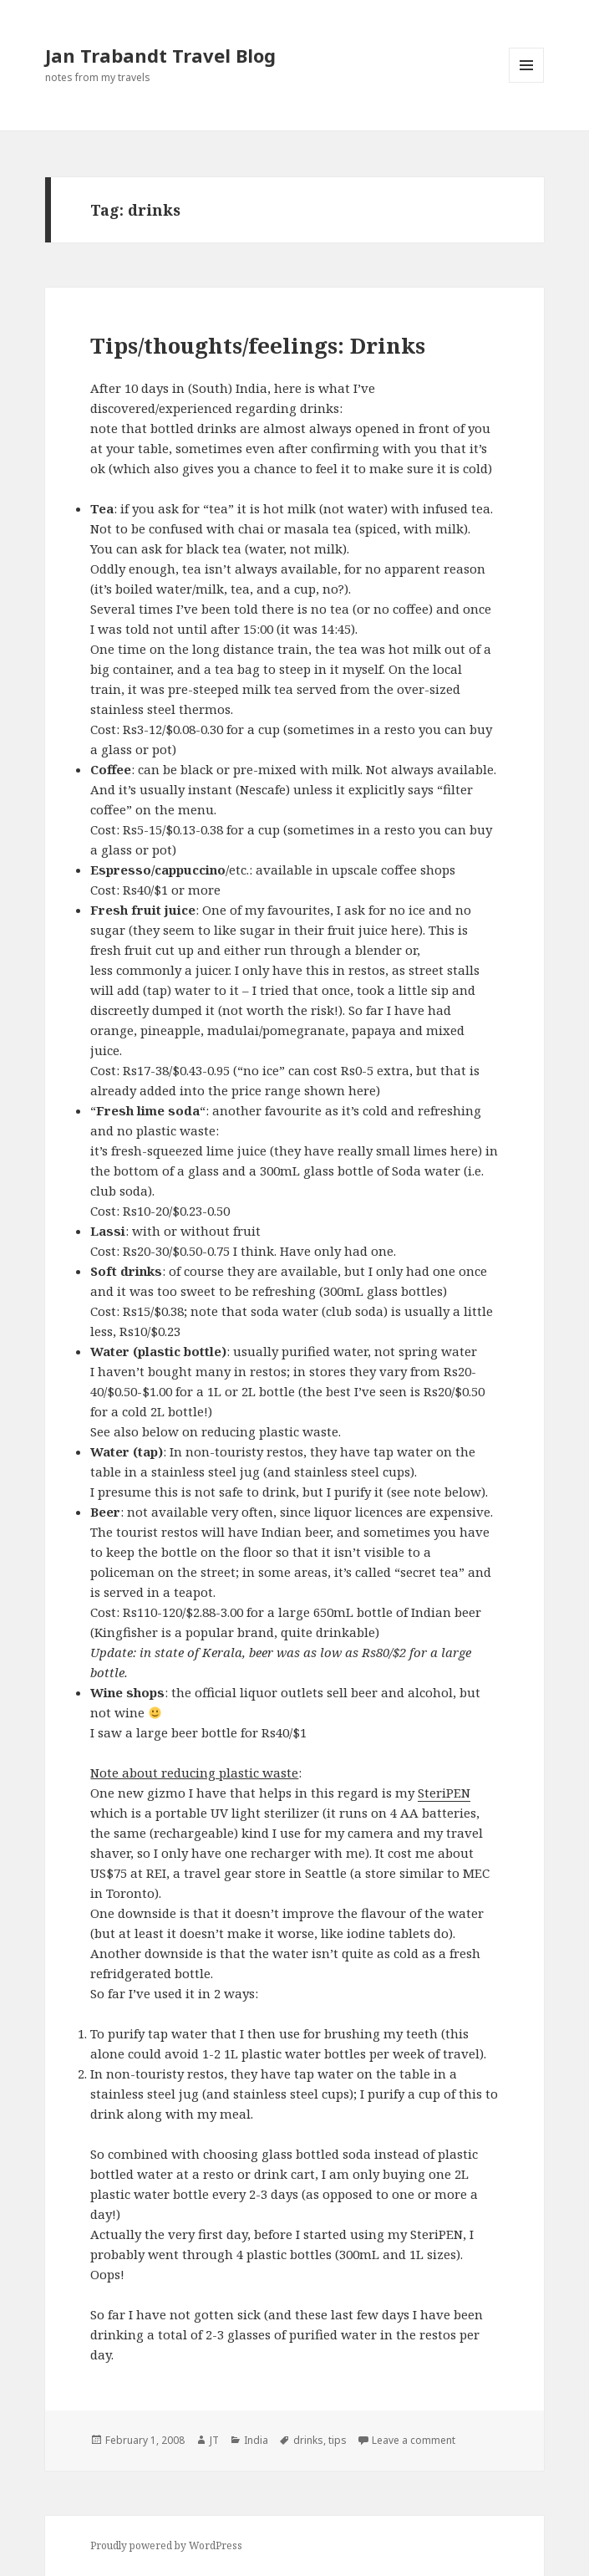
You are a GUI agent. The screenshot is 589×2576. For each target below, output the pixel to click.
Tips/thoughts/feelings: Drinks (257, 345)
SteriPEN (444, 1792)
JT (214, 2440)
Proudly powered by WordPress (166, 2545)
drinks (308, 2440)
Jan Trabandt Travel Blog (160, 55)
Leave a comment (413, 2440)
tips (337, 2440)
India (256, 2440)
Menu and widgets (527, 82)
